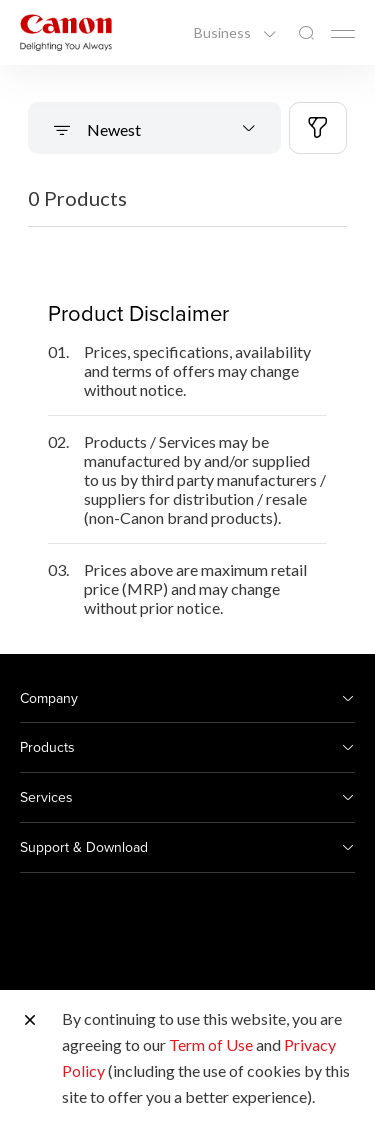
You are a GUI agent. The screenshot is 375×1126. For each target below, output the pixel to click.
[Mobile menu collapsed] (343, 34)
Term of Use (211, 1044)
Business (224, 33)
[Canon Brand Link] (66, 32)
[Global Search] (306, 33)
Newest (112, 129)
